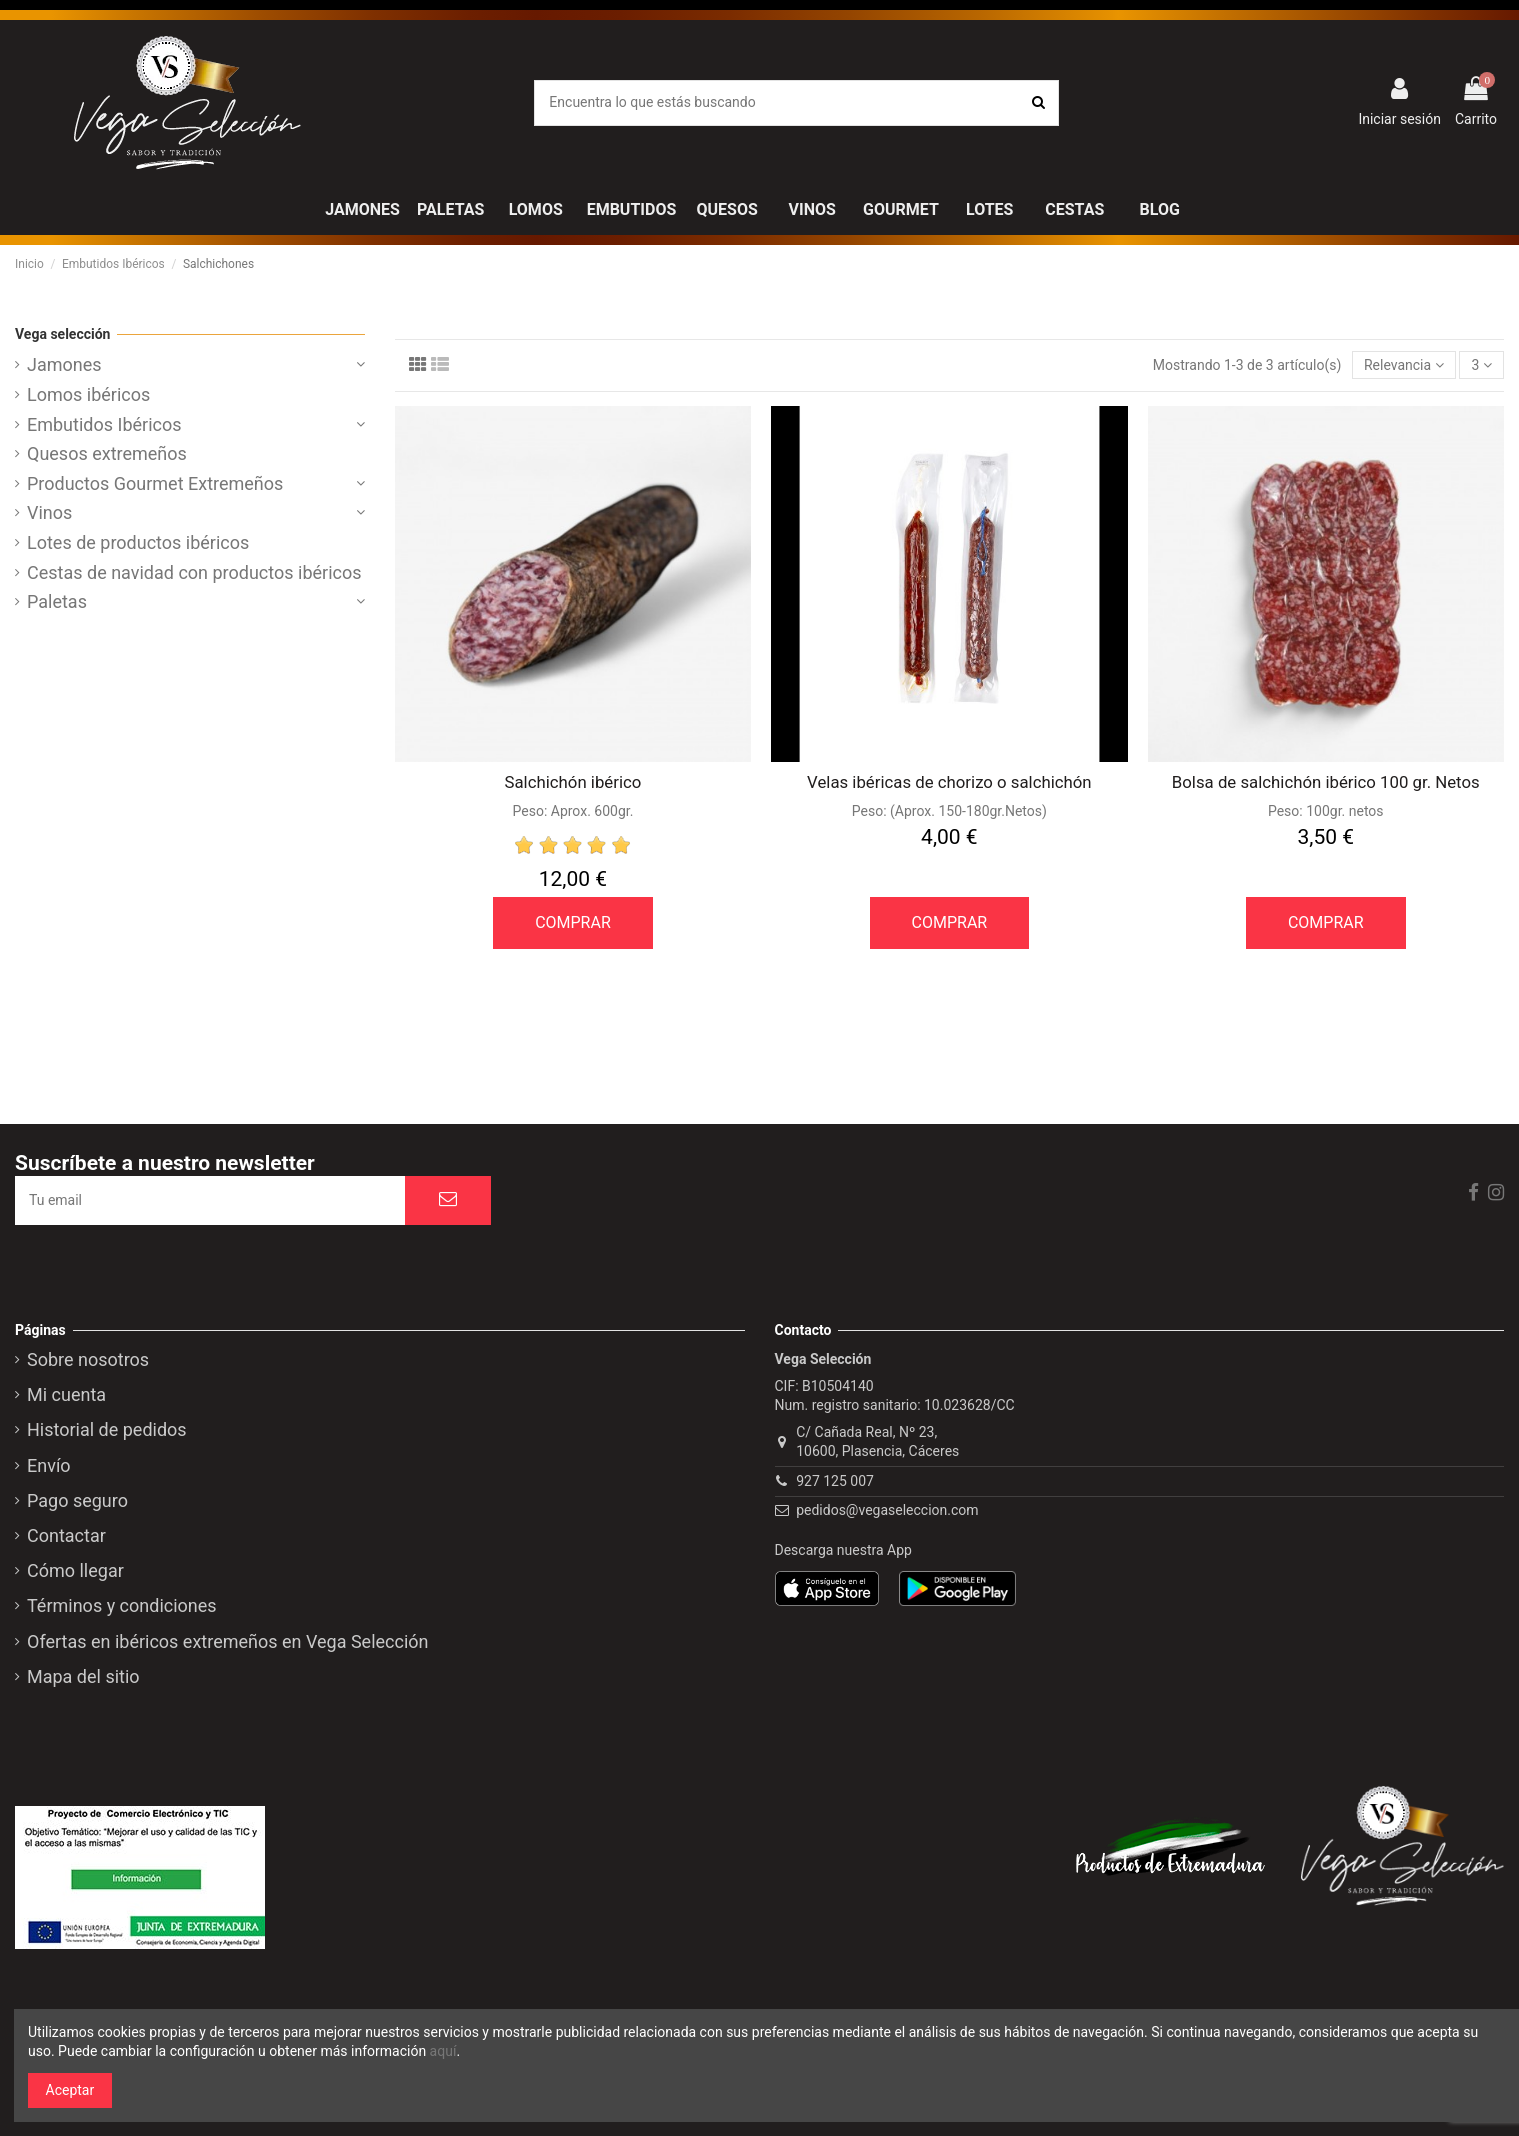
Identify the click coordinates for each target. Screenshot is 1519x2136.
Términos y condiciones (122, 1606)
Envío (49, 1466)
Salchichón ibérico (573, 782)
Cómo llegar (75, 1571)
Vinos (49, 513)
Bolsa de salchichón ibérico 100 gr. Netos (1326, 782)
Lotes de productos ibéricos (138, 543)
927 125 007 (835, 1481)
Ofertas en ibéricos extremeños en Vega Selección (228, 1642)
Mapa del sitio (83, 1677)
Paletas (57, 602)
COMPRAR (573, 922)
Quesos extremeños (107, 454)
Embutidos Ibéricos (104, 425)
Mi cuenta (66, 1395)
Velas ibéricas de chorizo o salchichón (949, 782)
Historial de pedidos (107, 1430)
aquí (443, 2051)
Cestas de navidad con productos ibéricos (194, 573)
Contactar (66, 1536)
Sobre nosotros (88, 1360)
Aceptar (70, 2090)
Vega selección (62, 334)
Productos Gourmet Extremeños (155, 484)
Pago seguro (77, 1501)
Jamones (64, 365)
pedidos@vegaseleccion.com (887, 1510)
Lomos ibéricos (88, 395)
